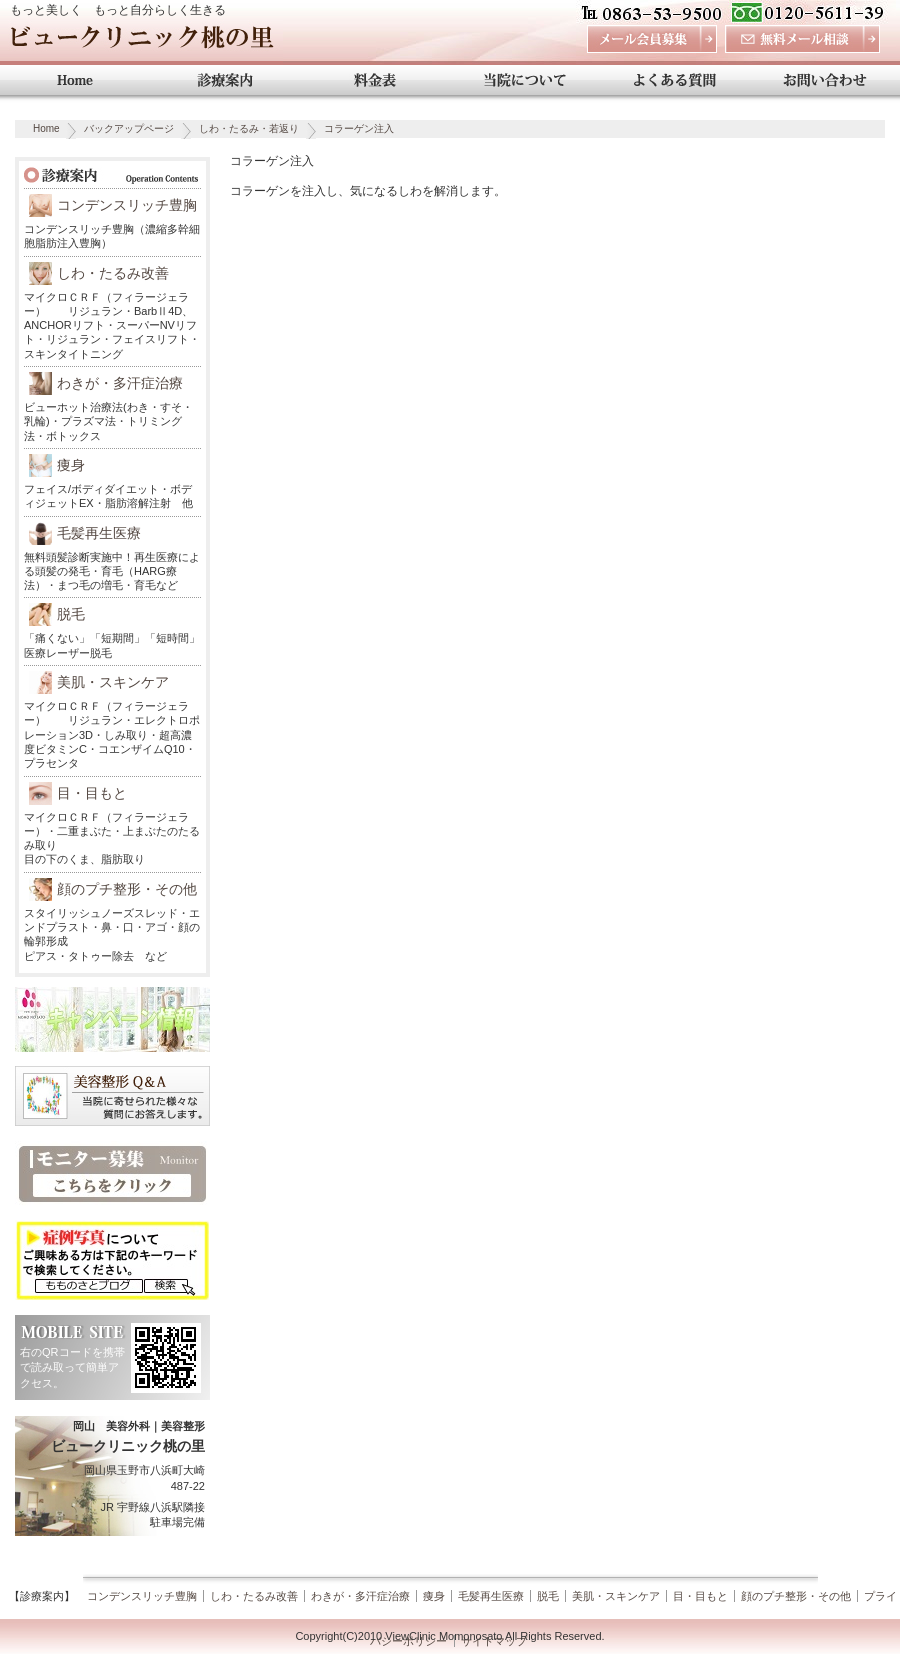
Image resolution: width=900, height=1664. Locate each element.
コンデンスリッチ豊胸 (127, 205)
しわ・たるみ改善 (113, 273)
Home (46, 128)
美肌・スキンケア (113, 682)
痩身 (71, 465)
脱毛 (71, 614)
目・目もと (92, 793)
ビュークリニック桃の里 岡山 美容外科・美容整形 (141, 42)
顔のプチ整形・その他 (127, 889)
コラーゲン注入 (359, 128)
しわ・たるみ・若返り (249, 128)
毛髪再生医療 (99, 533)
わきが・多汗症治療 (120, 383)
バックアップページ (129, 128)
